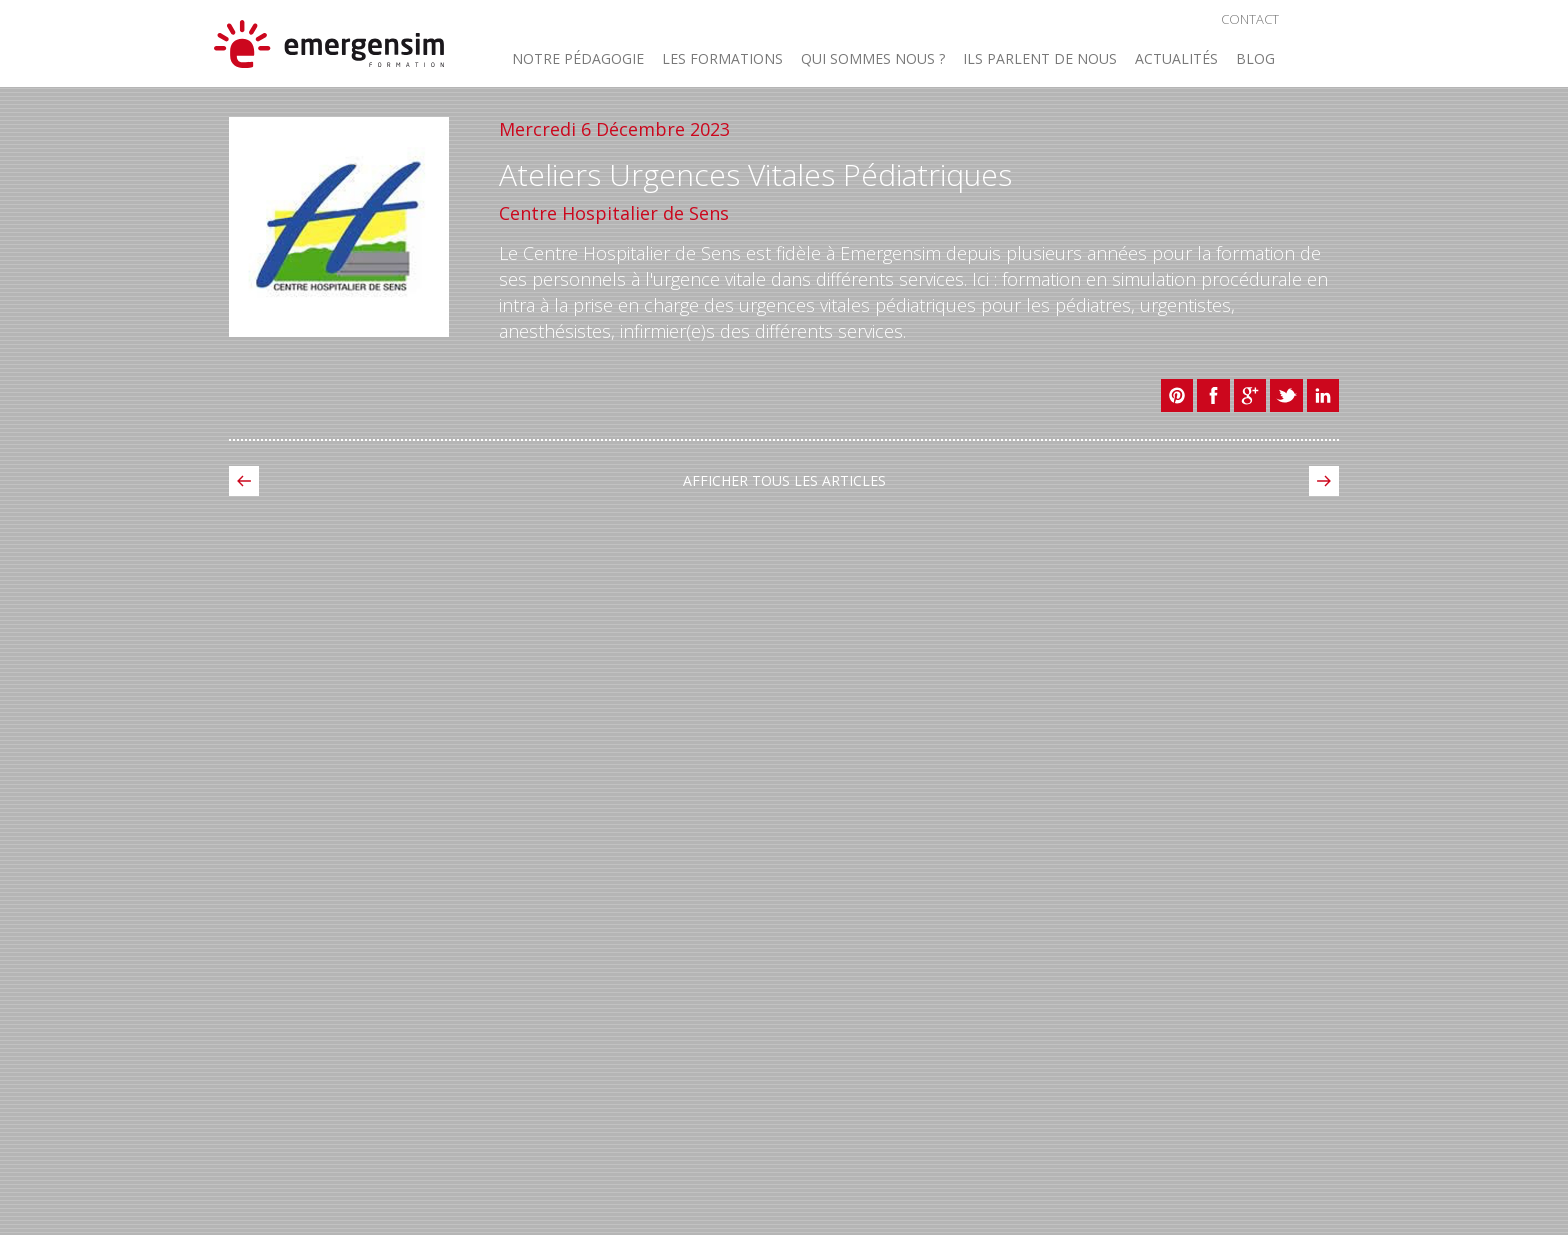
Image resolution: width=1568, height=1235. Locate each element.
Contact (1250, 19)
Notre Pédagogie (578, 60)
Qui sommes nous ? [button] (873, 60)
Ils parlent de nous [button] (1040, 60)
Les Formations (722, 60)
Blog (1255, 60)
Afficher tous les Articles (784, 480)
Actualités (1176, 60)
